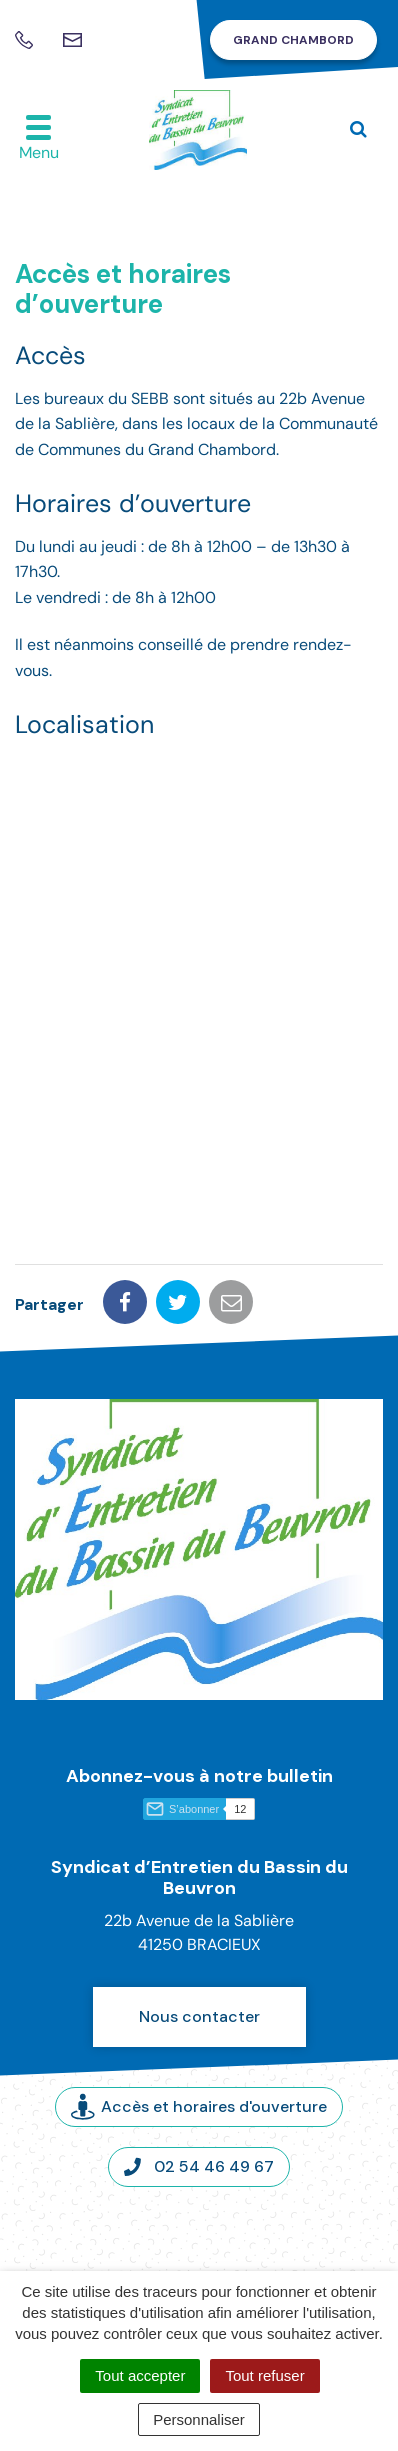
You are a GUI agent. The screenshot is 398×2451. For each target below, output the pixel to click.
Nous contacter (199, 2016)
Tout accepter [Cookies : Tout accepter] (140, 2375)
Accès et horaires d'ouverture (199, 2107)
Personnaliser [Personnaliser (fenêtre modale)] (199, 2419)
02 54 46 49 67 (199, 2166)
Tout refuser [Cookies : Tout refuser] (264, 2375)
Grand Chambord (293, 40)
